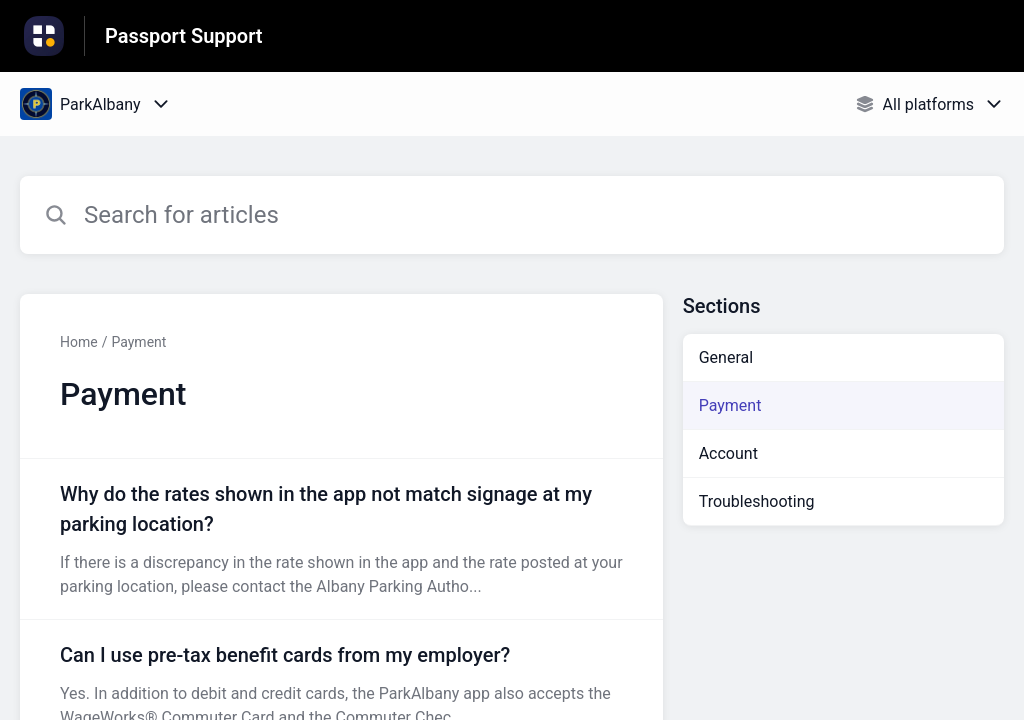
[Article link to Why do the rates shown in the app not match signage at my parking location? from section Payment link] (341, 539)
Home (79, 342)
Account (728, 453)
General (726, 357)
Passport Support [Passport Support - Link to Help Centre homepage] (184, 36)
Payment (138, 342)
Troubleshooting (757, 501)
